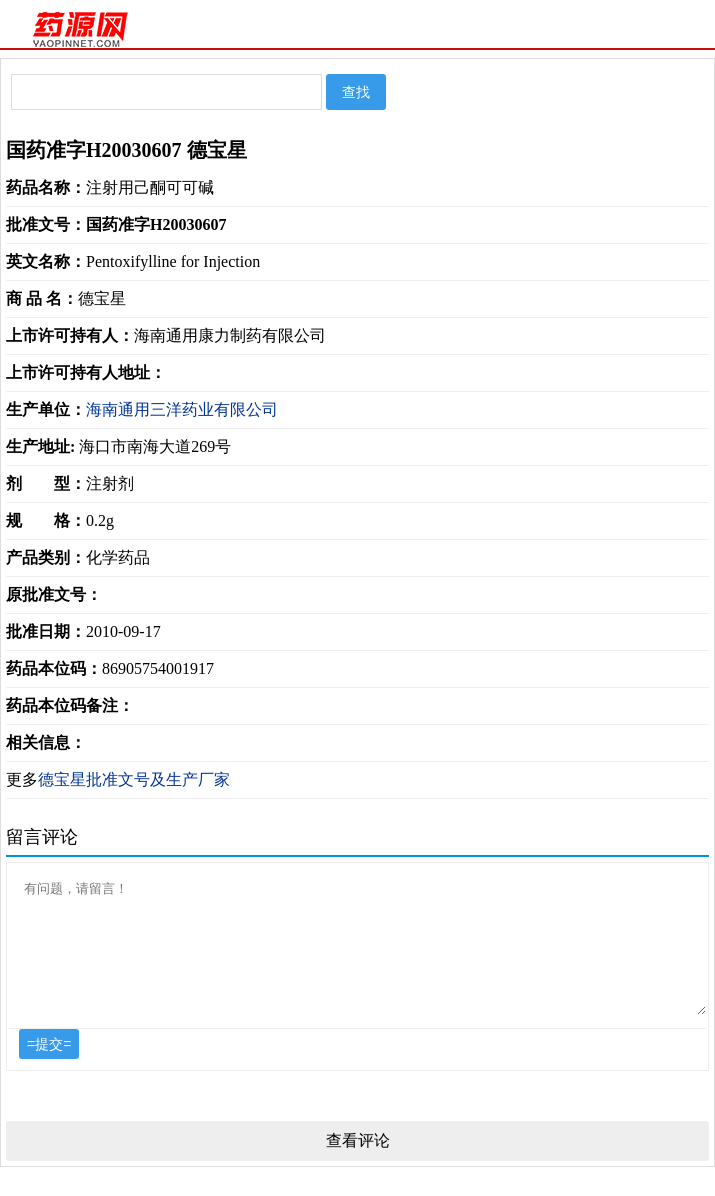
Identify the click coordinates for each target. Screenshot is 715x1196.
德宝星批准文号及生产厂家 (134, 779)
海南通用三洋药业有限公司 (182, 409)
